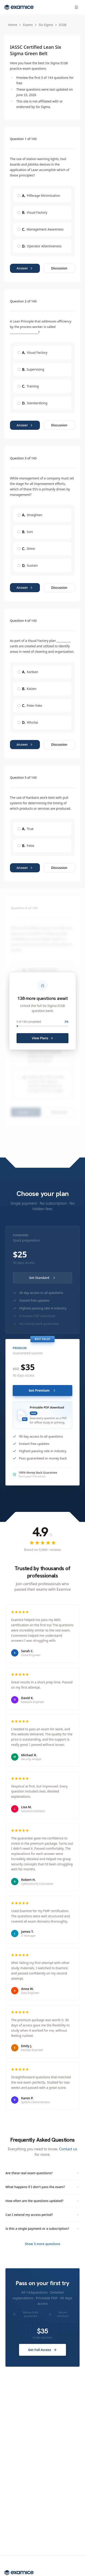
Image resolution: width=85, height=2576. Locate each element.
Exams (28, 25)
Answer (25, 268)
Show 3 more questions (42, 2244)
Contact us (68, 2148)
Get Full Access (42, 2350)
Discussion (59, 268)
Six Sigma (46, 25)
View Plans (42, 1038)
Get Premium (42, 1390)
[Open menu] (76, 7)
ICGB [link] (62, 25)
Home (12, 25)
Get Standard (42, 1277)
